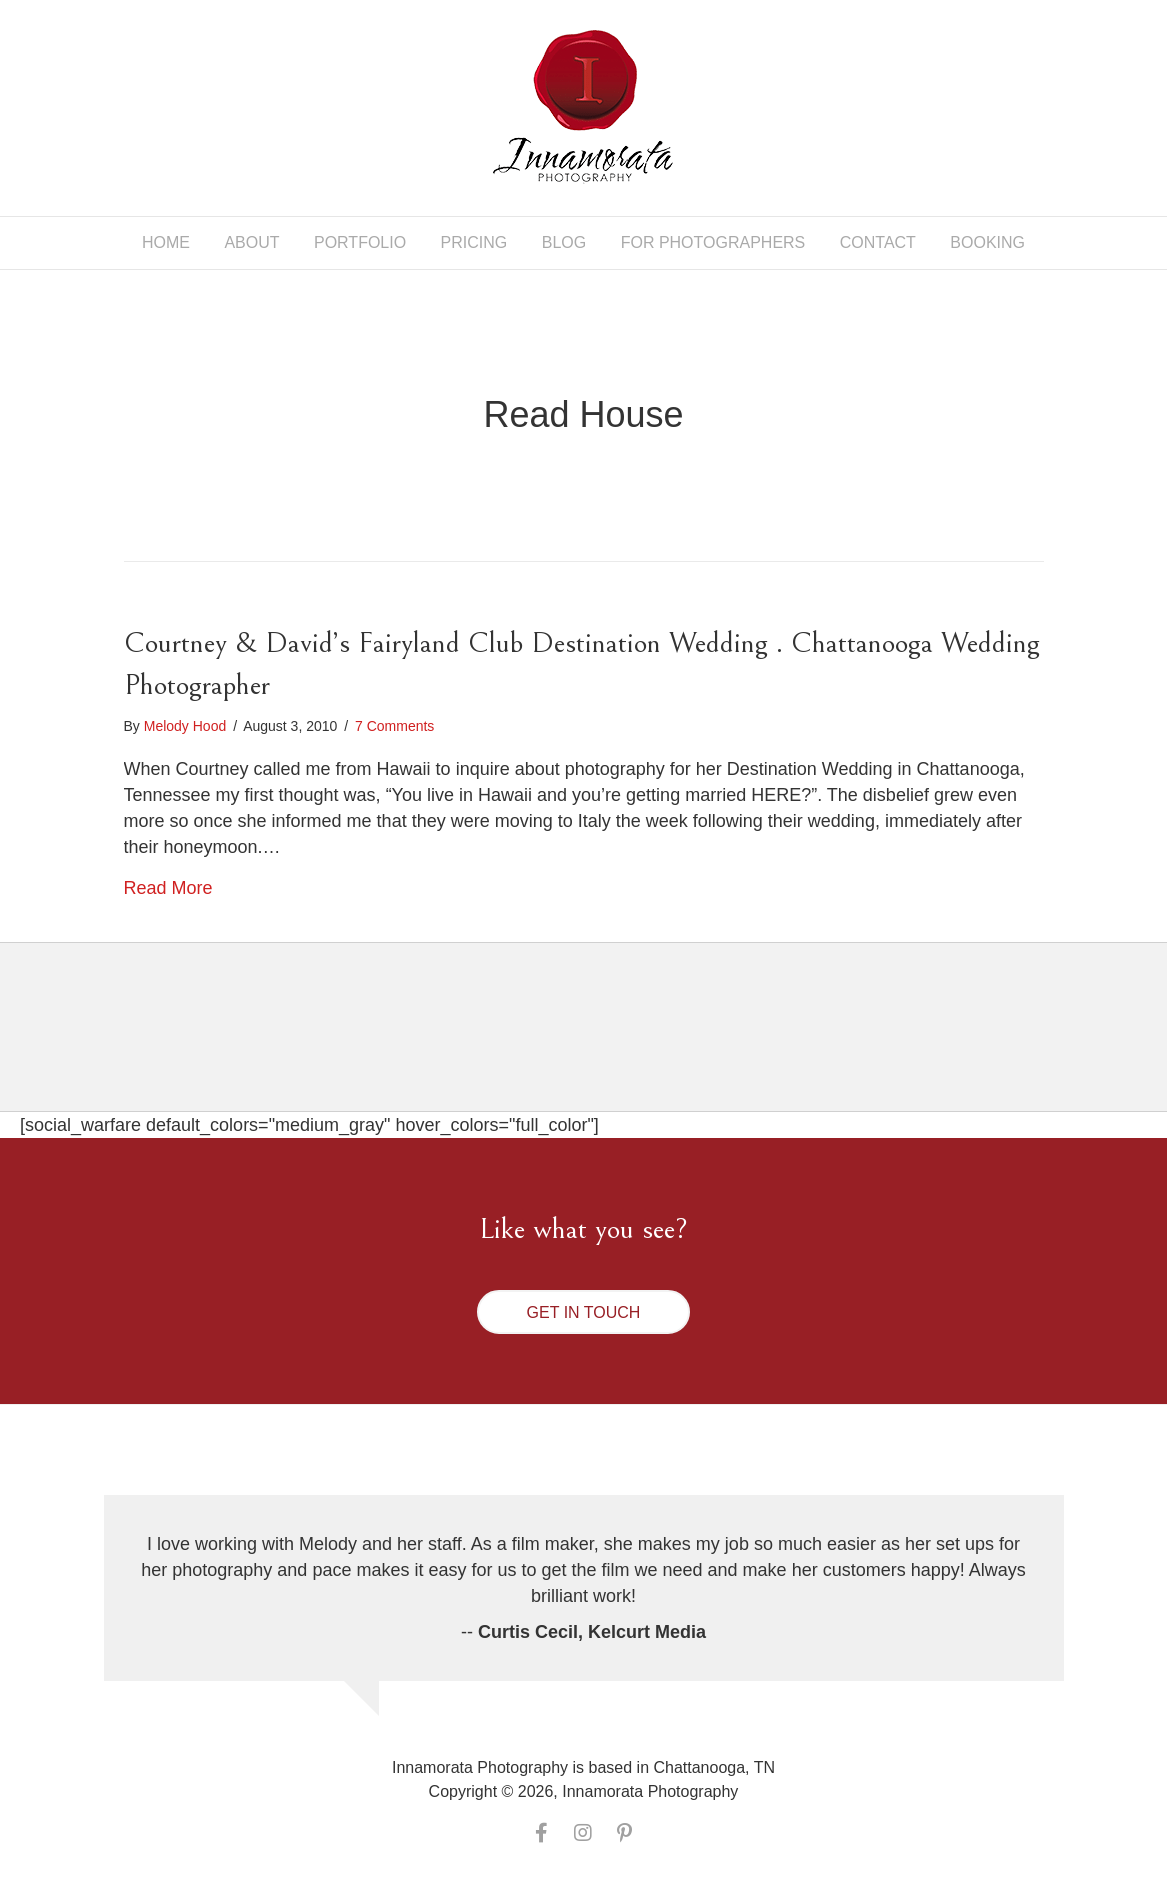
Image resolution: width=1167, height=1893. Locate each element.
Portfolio (360, 242)
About (251, 242)
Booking (987, 242)
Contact (878, 242)
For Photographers (713, 242)
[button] (584, 1312)
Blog (564, 242)
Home (166, 242)
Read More (168, 888)
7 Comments (394, 726)
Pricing (474, 242)
